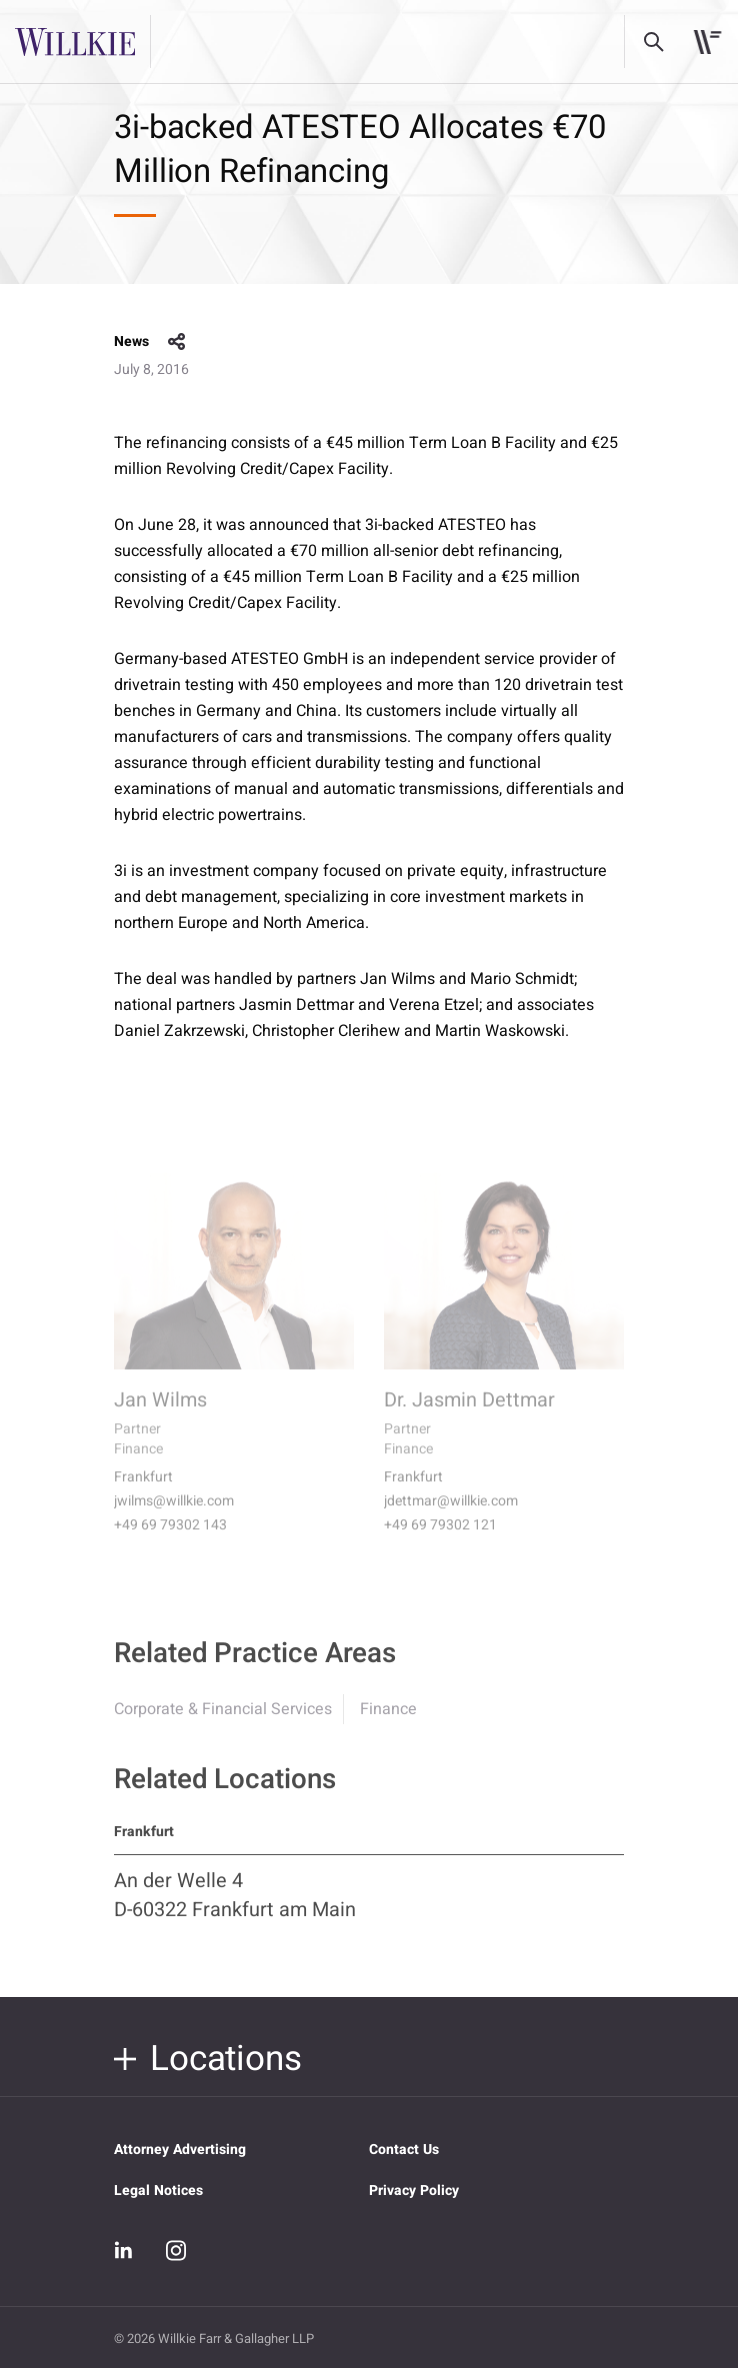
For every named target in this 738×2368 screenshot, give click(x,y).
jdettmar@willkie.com (451, 1515)
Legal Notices (158, 2190)
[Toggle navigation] (707, 42)
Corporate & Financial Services (223, 1719)
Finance (388, 1719)
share (177, 342)
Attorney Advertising (180, 2149)
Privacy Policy (414, 2190)
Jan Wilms (160, 1414)
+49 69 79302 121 (440, 1539)
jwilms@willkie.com (174, 1515)
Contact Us (404, 2149)
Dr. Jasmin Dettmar (469, 1414)
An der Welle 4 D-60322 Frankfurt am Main (235, 1905)
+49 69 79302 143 (170, 1539)
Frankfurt (143, 1491)
